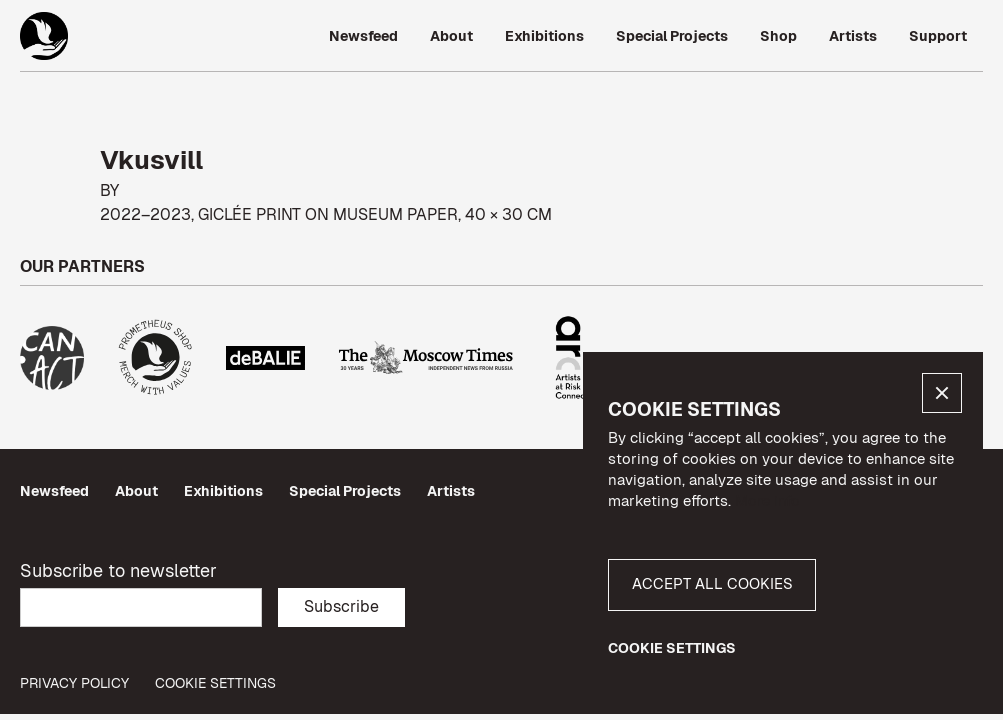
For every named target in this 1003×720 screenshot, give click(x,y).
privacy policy (74, 683)
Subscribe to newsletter (118, 570)
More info (767, 500)
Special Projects (345, 491)
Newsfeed (54, 491)
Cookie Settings (215, 683)
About (136, 491)
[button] (942, 393)
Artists (451, 491)
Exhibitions (223, 491)
